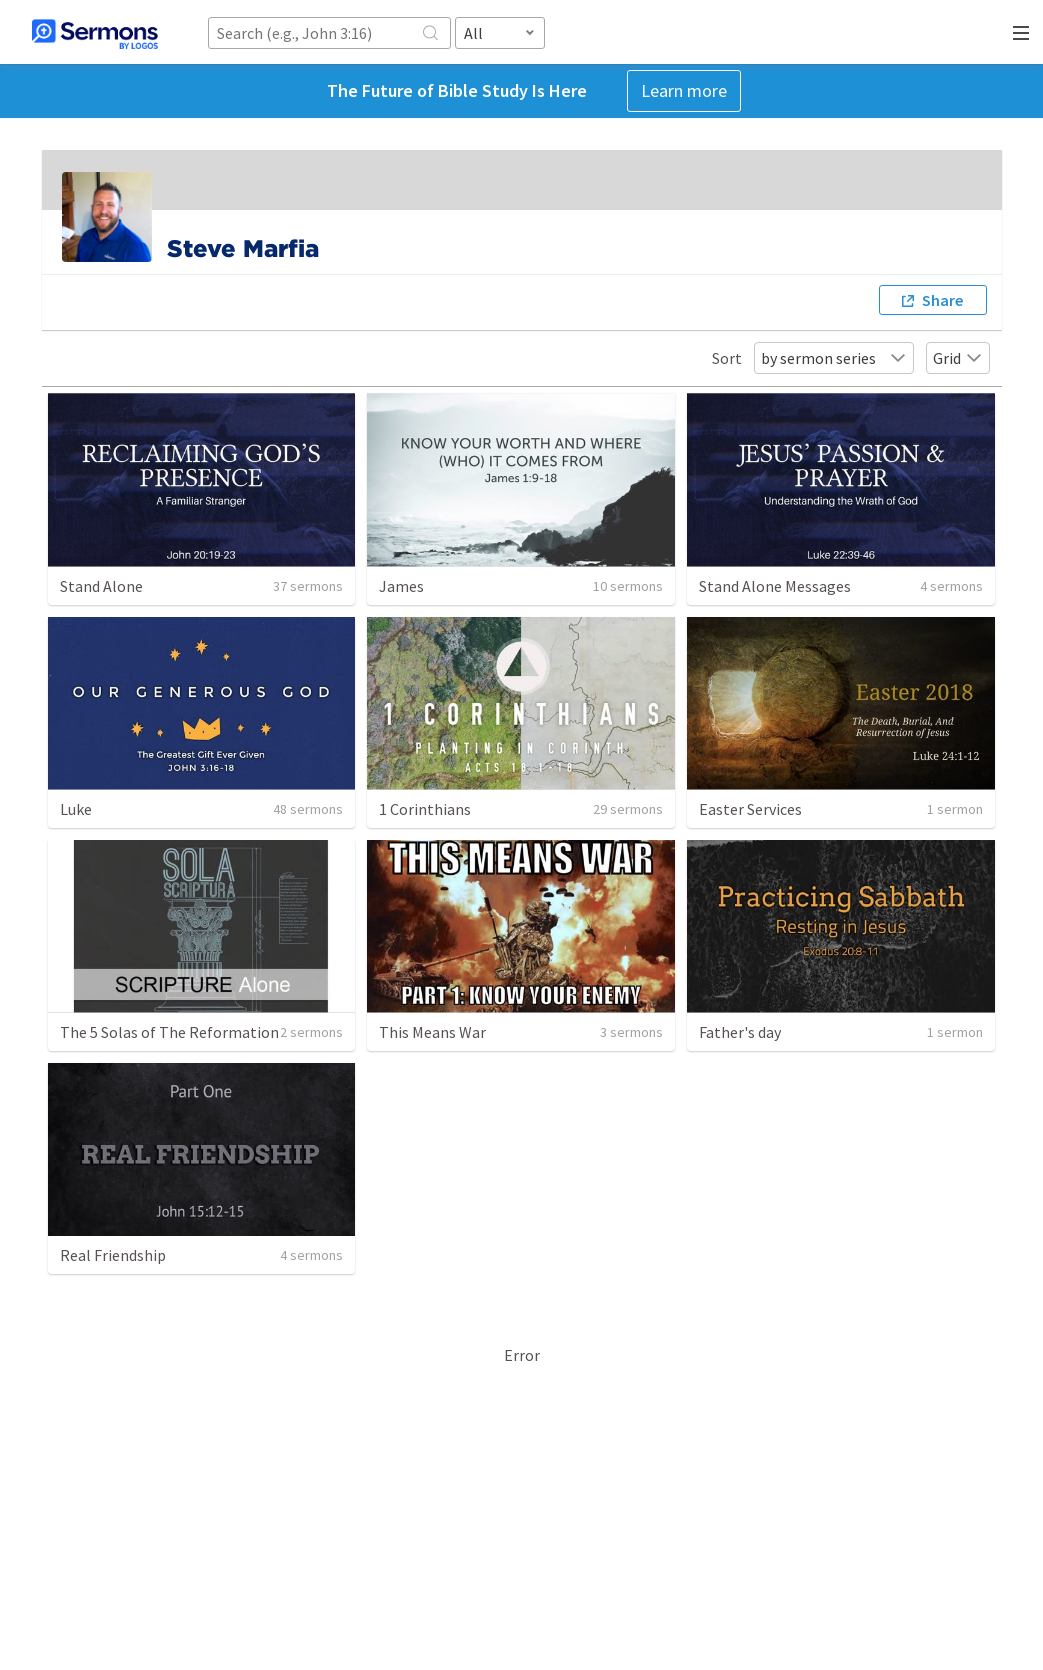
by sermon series (834, 358)
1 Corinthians (425, 809)
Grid (958, 358)
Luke (76, 809)
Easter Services (750, 809)
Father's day (740, 1032)
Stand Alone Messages (775, 586)
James (401, 586)
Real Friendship (113, 1255)
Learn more (684, 90)
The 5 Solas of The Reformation (169, 1032)
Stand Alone (101, 586)
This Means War (432, 1032)
